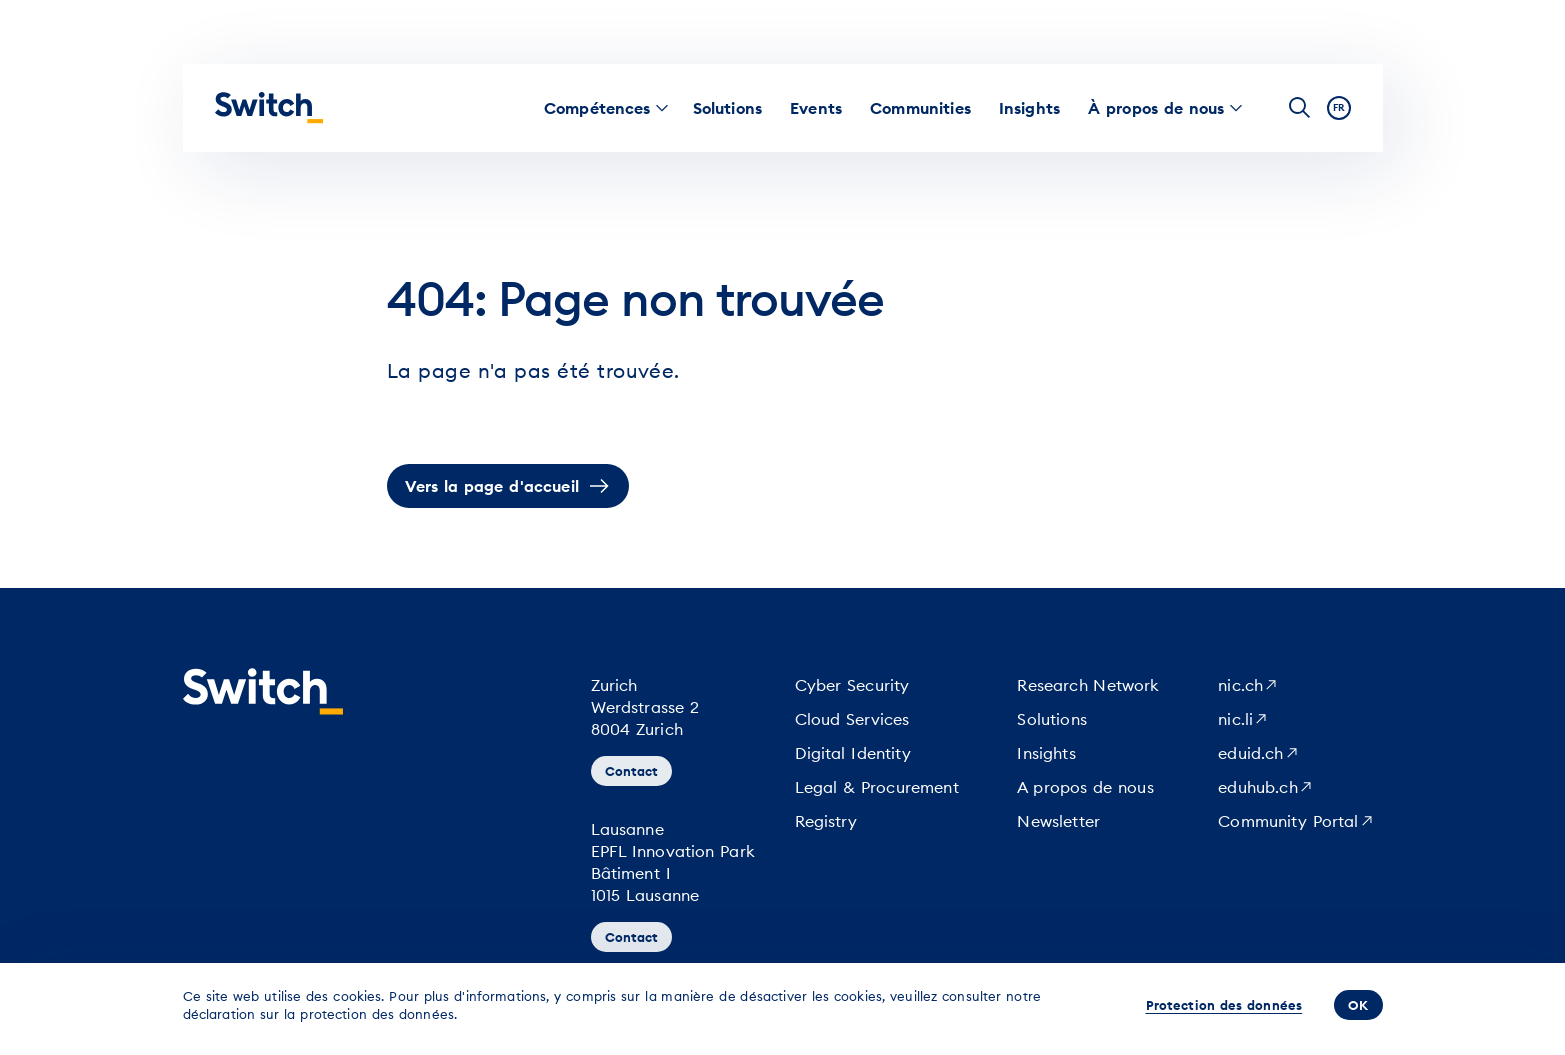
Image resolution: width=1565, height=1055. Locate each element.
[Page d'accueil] (269, 108)
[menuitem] (597, 108)
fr (1339, 107)
